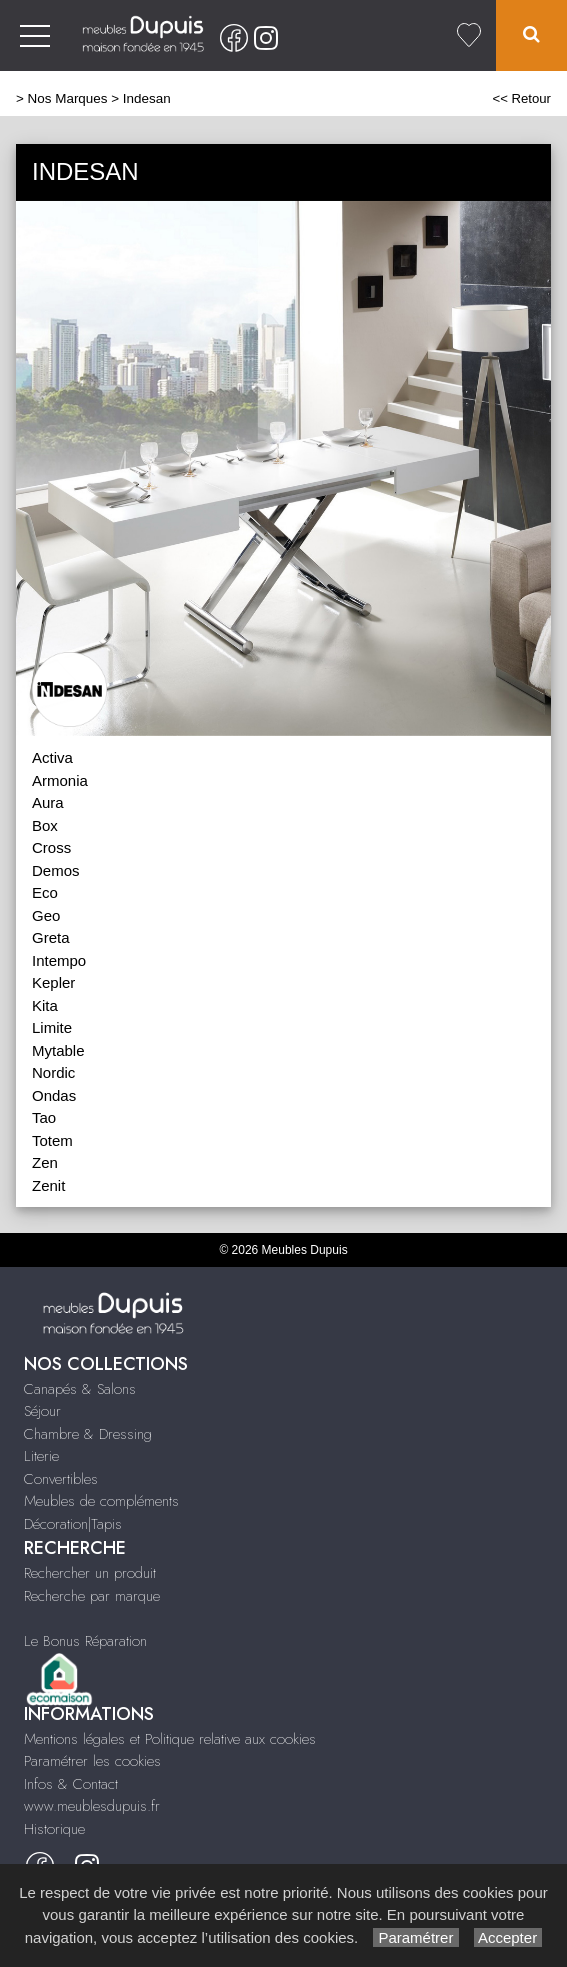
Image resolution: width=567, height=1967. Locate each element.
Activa (52, 757)
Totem (52, 1140)
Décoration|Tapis (73, 1524)
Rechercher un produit (90, 1573)
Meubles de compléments (101, 1501)
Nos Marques (68, 98)
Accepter (508, 1937)
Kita (45, 1005)
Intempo (59, 960)
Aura (48, 802)
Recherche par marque (92, 1596)
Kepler (53, 982)
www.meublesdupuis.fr (92, 1806)
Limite (52, 1027)
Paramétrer (415, 1937)
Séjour (42, 1411)
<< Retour (521, 98)
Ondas (54, 1095)
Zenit (48, 1185)
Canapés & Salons (80, 1389)
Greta (51, 937)
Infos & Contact (71, 1784)
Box (45, 825)
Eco (45, 892)
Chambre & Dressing (88, 1434)
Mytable (58, 1050)
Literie (41, 1456)
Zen (45, 1162)
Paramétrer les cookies (92, 1761)
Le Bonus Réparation (85, 1641)
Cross (51, 847)
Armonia (60, 780)
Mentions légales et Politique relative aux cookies (170, 1739)
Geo (46, 915)
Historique (54, 1829)
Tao (44, 1117)
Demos (56, 870)
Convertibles (61, 1479)
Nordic (53, 1072)
